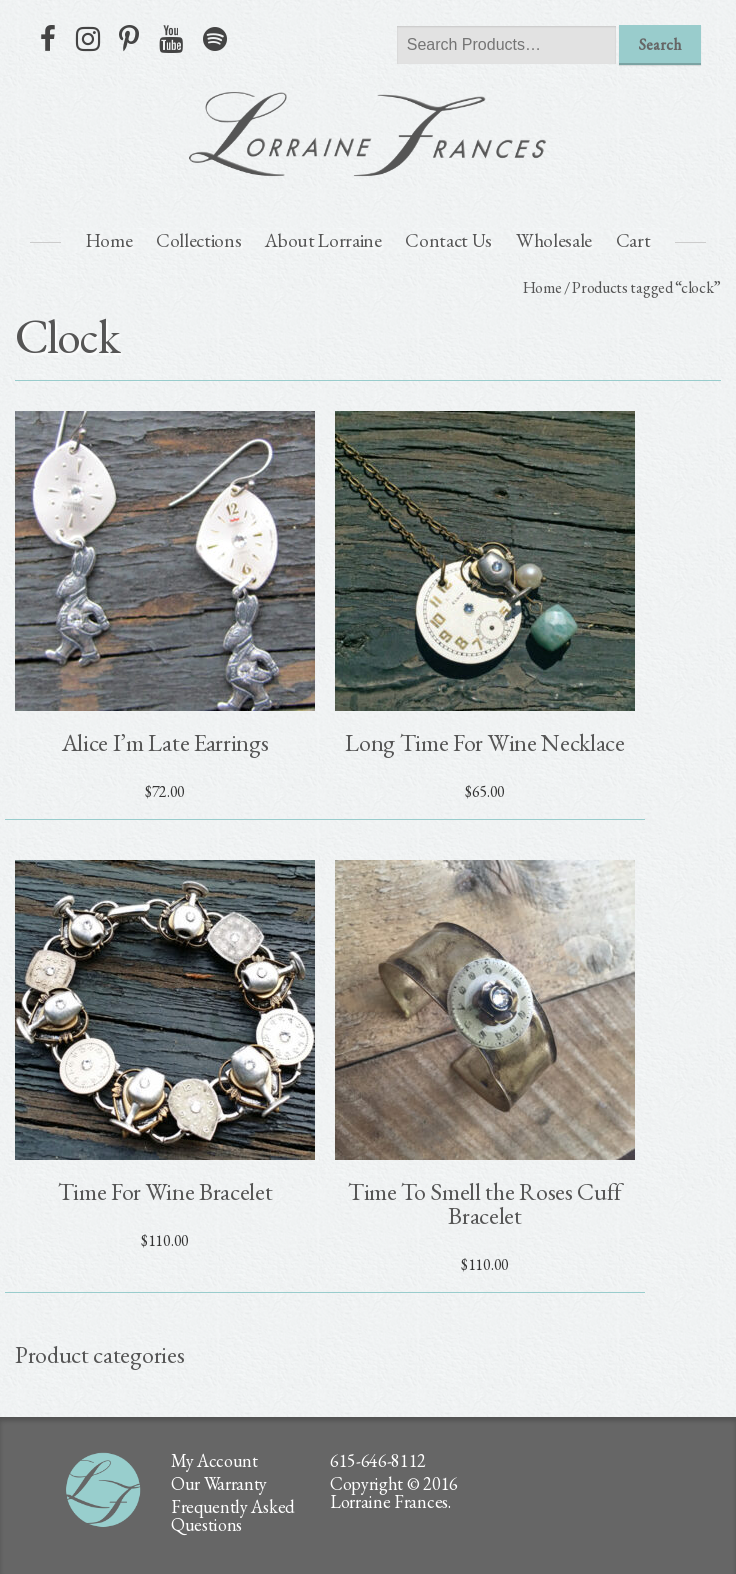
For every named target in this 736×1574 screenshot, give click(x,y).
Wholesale (554, 240)
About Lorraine (323, 240)
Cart (633, 240)
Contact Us (448, 240)
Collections (198, 240)
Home (109, 240)
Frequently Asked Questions (233, 1515)
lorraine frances (368, 134)
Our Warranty (219, 1483)
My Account (214, 1460)
